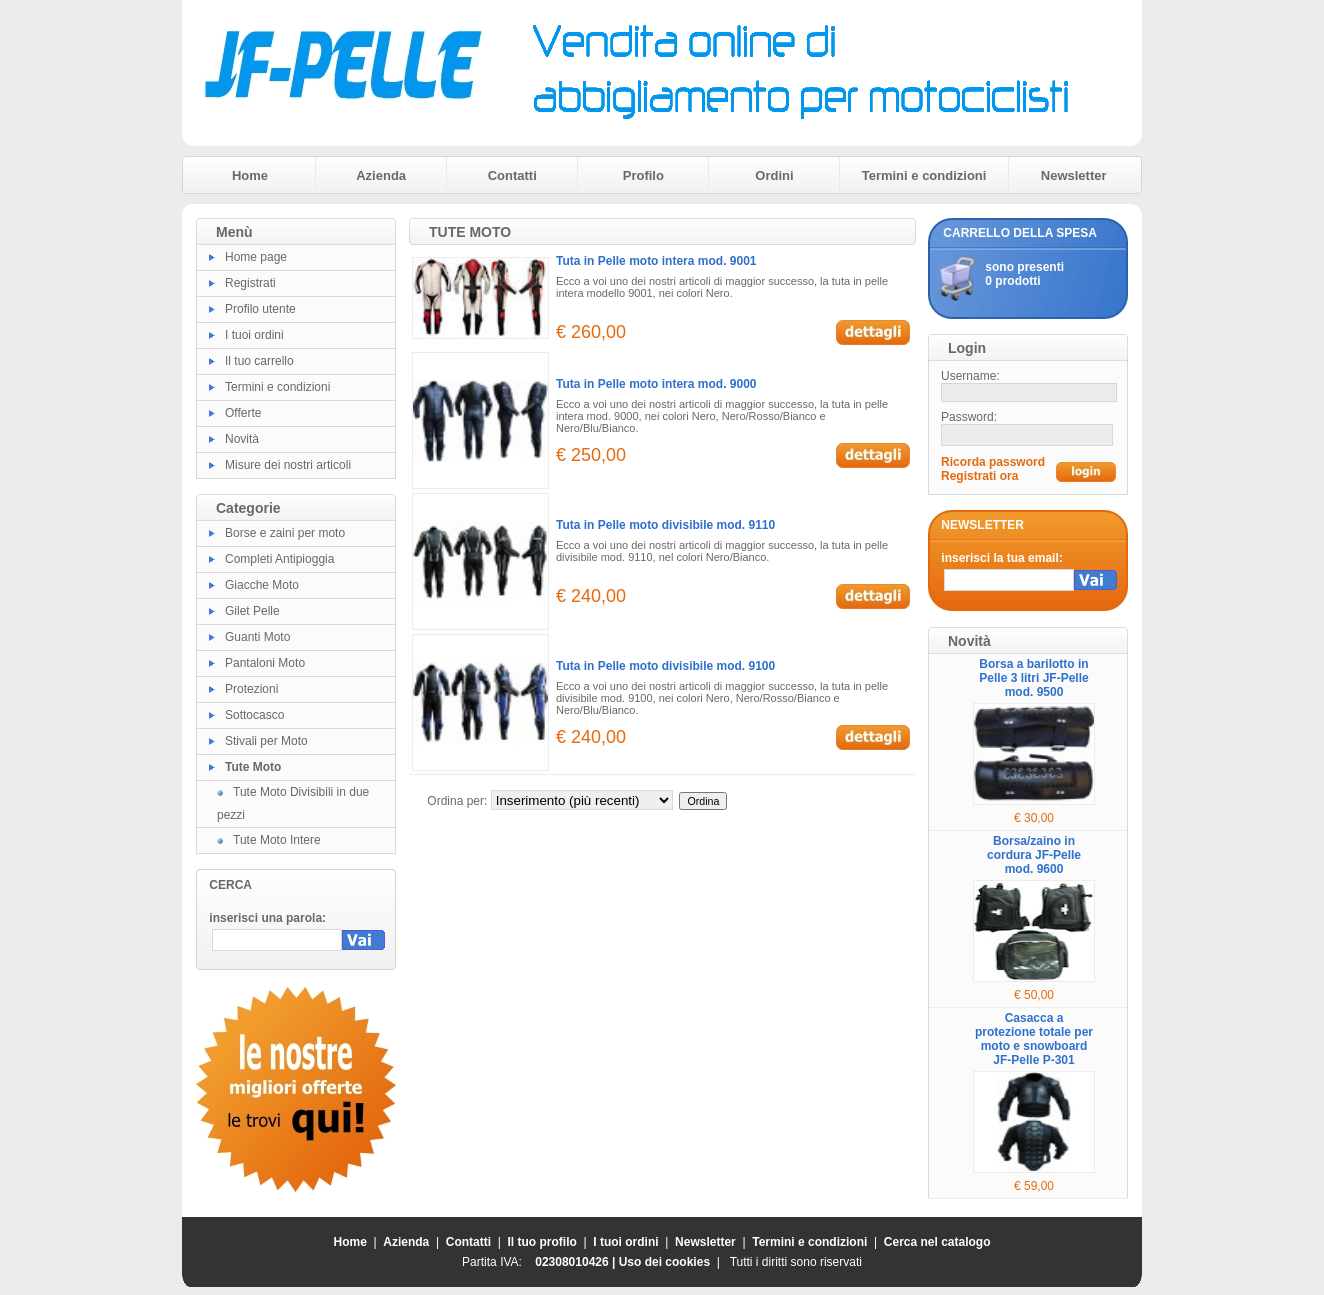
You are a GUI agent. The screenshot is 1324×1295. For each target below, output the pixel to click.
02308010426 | (576, 1262)
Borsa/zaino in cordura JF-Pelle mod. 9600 (1034, 855)
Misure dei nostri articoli (288, 465)
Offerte (243, 413)
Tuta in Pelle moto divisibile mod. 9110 (665, 525)
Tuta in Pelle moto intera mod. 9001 (656, 261)
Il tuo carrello (259, 361)
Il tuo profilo (542, 1242)
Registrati (250, 283)
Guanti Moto (257, 637)
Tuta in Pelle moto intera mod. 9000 (656, 384)
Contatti (512, 175)
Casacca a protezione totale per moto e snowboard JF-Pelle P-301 (1034, 1039)
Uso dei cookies (664, 1262)
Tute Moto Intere (277, 840)
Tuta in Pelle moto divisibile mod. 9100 (665, 666)
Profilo (643, 175)
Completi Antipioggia (279, 559)
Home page (256, 257)
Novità (242, 439)
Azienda (381, 175)
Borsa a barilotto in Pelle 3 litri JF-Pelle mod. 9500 (1033, 678)
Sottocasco (254, 715)
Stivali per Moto (266, 741)
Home (250, 175)
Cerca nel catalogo (937, 1242)
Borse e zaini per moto (285, 533)
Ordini (774, 175)
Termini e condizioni (924, 175)
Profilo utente (260, 309)
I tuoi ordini (254, 335)
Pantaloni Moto (265, 663)
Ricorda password (993, 462)
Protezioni (251, 689)
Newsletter (1074, 175)
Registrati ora (979, 476)
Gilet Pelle (252, 611)
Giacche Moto (262, 585)
